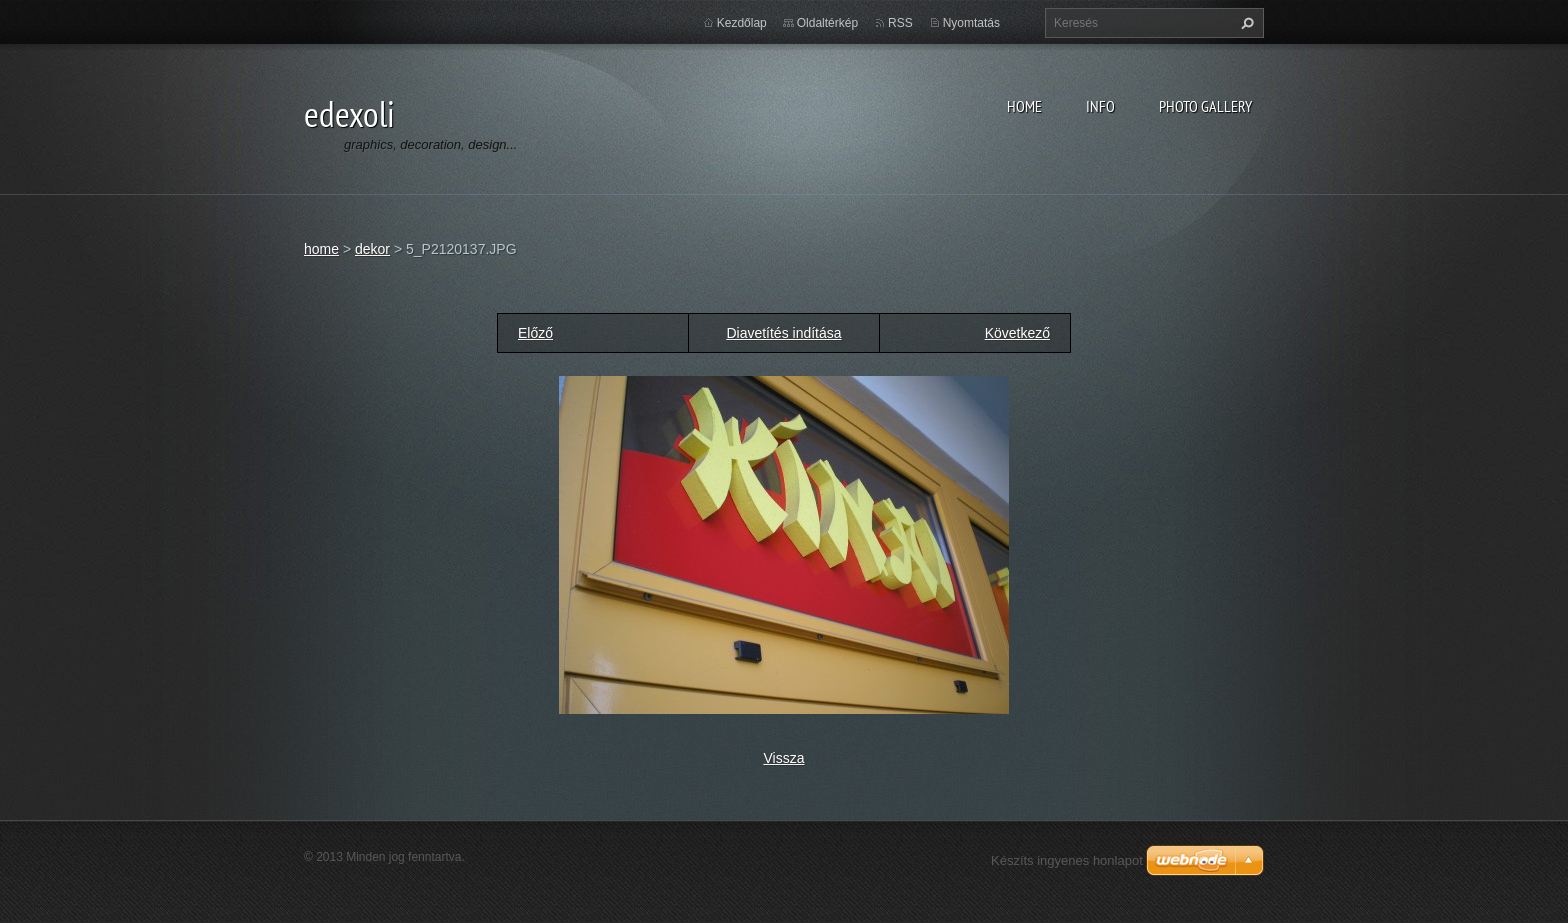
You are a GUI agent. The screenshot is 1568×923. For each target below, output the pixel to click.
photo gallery (1205, 106)
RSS (900, 23)
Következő (1017, 333)
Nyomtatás (971, 23)
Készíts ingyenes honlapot (1067, 860)
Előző (535, 333)
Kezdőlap (742, 23)
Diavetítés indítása (783, 333)
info (1100, 106)
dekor (372, 249)
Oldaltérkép (827, 23)
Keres (1245, 23)
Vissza (784, 758)
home (1024, 106)
